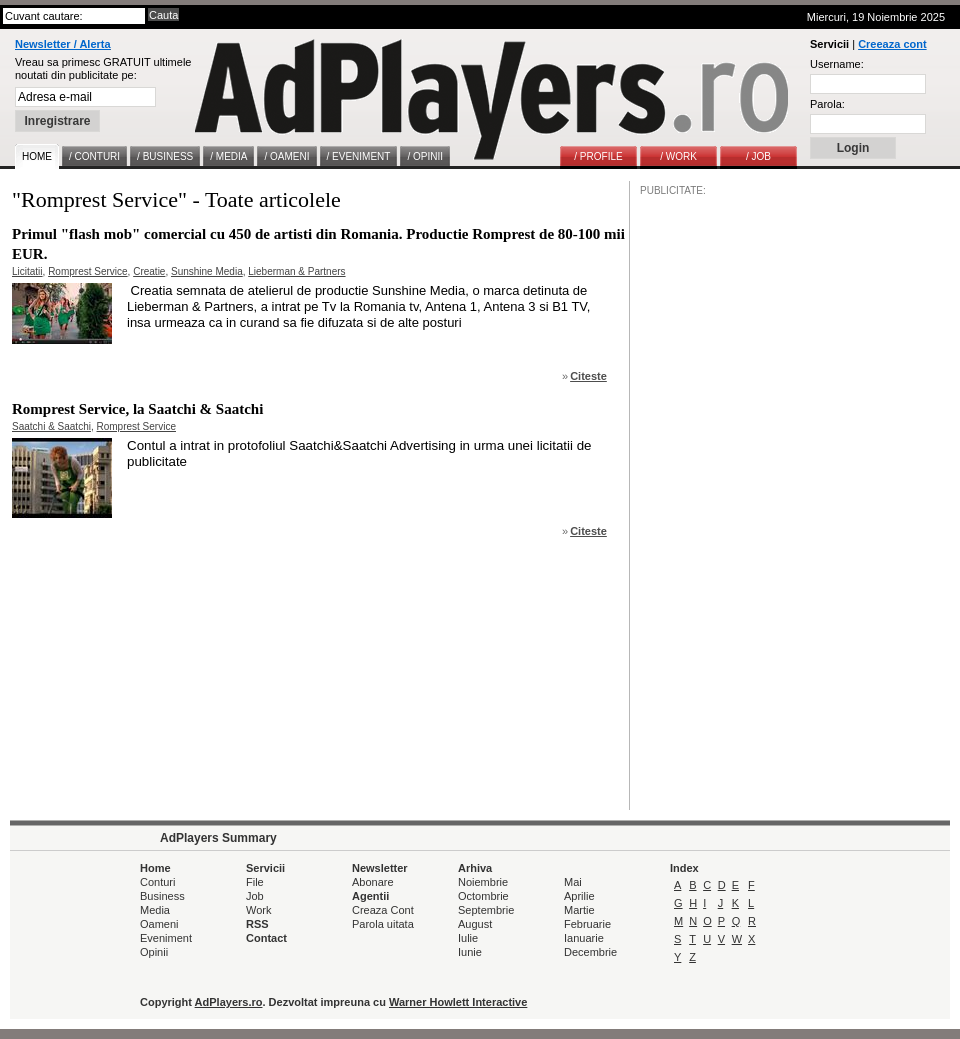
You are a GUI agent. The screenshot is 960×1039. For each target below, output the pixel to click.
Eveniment (166, 938)
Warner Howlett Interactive (458, 1002)
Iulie (468, 938)
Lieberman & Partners (296, 271)
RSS (257, 924)
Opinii (154, 952)
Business (162, 896)
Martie (579, 910)
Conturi (157, 882)
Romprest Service (87, 271)
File (255, 882)
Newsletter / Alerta (63, 44)
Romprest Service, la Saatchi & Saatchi (137, 409)
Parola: (827, 104)
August (475, 924)
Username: (837, 64)
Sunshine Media (207, 271)
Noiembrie (483, 882)
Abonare (373, 882)
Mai (573, 882)
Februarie (587, 924)
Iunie (470, 952)
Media (155, 910)
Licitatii (27, 271)
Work (258, 910)
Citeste (588, 376)
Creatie (149, 271)
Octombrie (483, 896)
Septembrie (486, 910)
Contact (266, 938)
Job (255, 896)
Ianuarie (584, 938)
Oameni (159, 924)
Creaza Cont (383, 910)
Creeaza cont (892, 44)
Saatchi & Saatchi (51, 426)
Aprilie (579, 896)
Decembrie (590, 952)
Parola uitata (383, 924)
